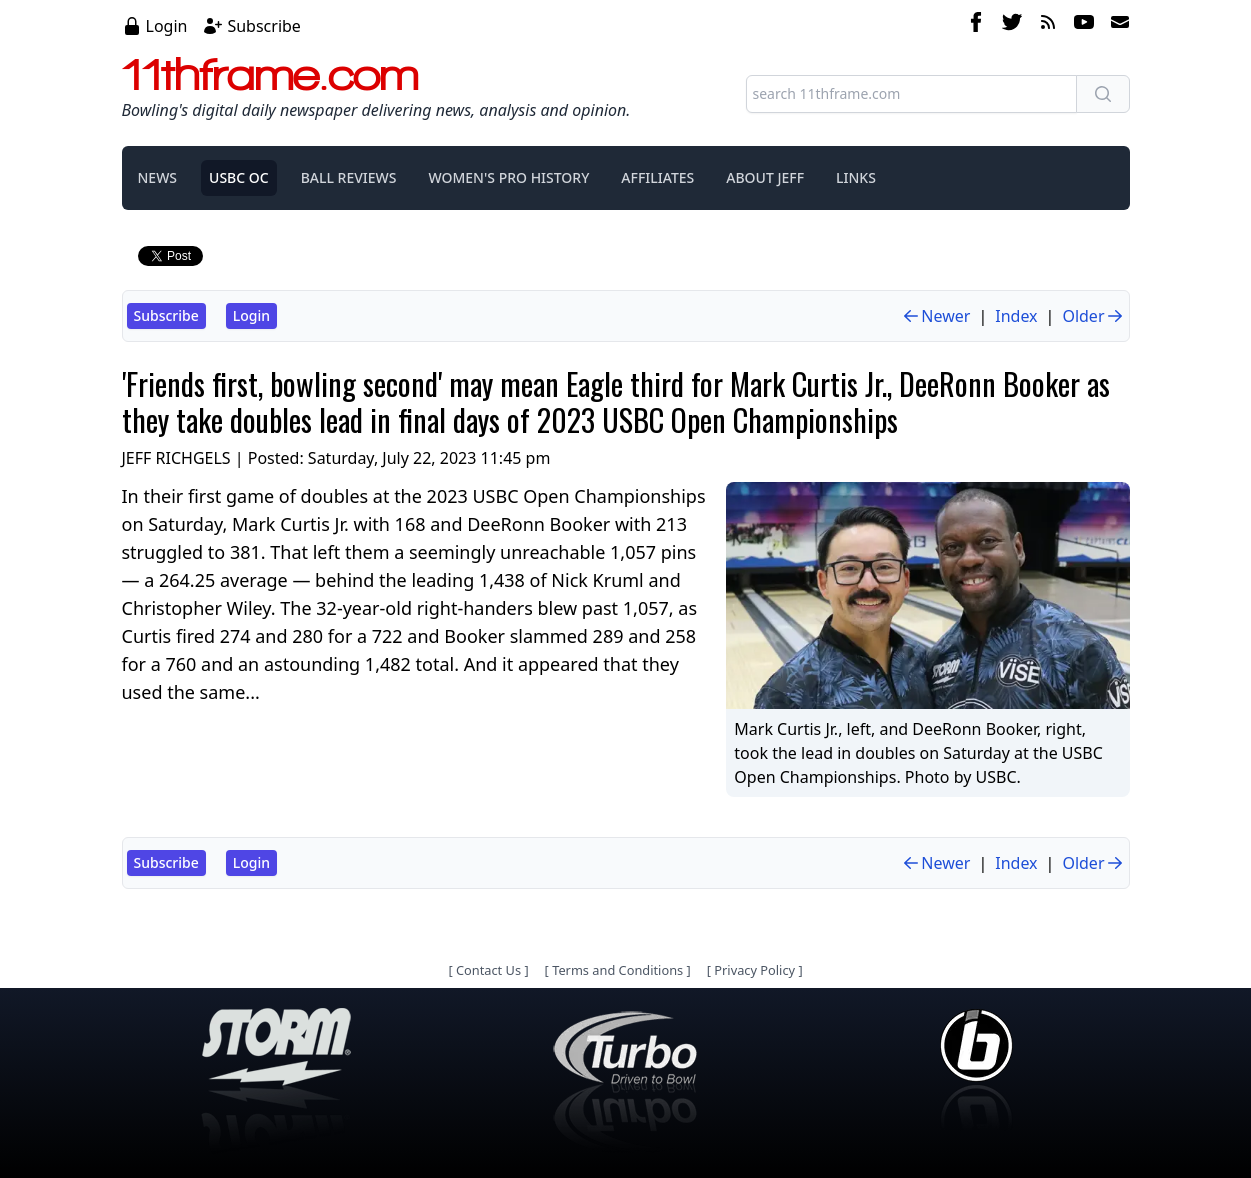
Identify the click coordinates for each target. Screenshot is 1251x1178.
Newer (935, 316)
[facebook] (976, 25)
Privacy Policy (754, 970)
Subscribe (263, 26)
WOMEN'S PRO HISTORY (508, 177)
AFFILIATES (657, 177)
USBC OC (239, 177)
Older (1093, 316)
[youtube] (1084, 25)
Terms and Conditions (617, 970)
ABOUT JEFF (765, 177)
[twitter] (1012, 25)
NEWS (158, 177)
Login (167, 26)
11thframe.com (270, 74)
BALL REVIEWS (349, 177)
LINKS (856, 177)
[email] (1116, 25)
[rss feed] (1048, 25)
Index (1016, 316)
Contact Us (488, 970)
